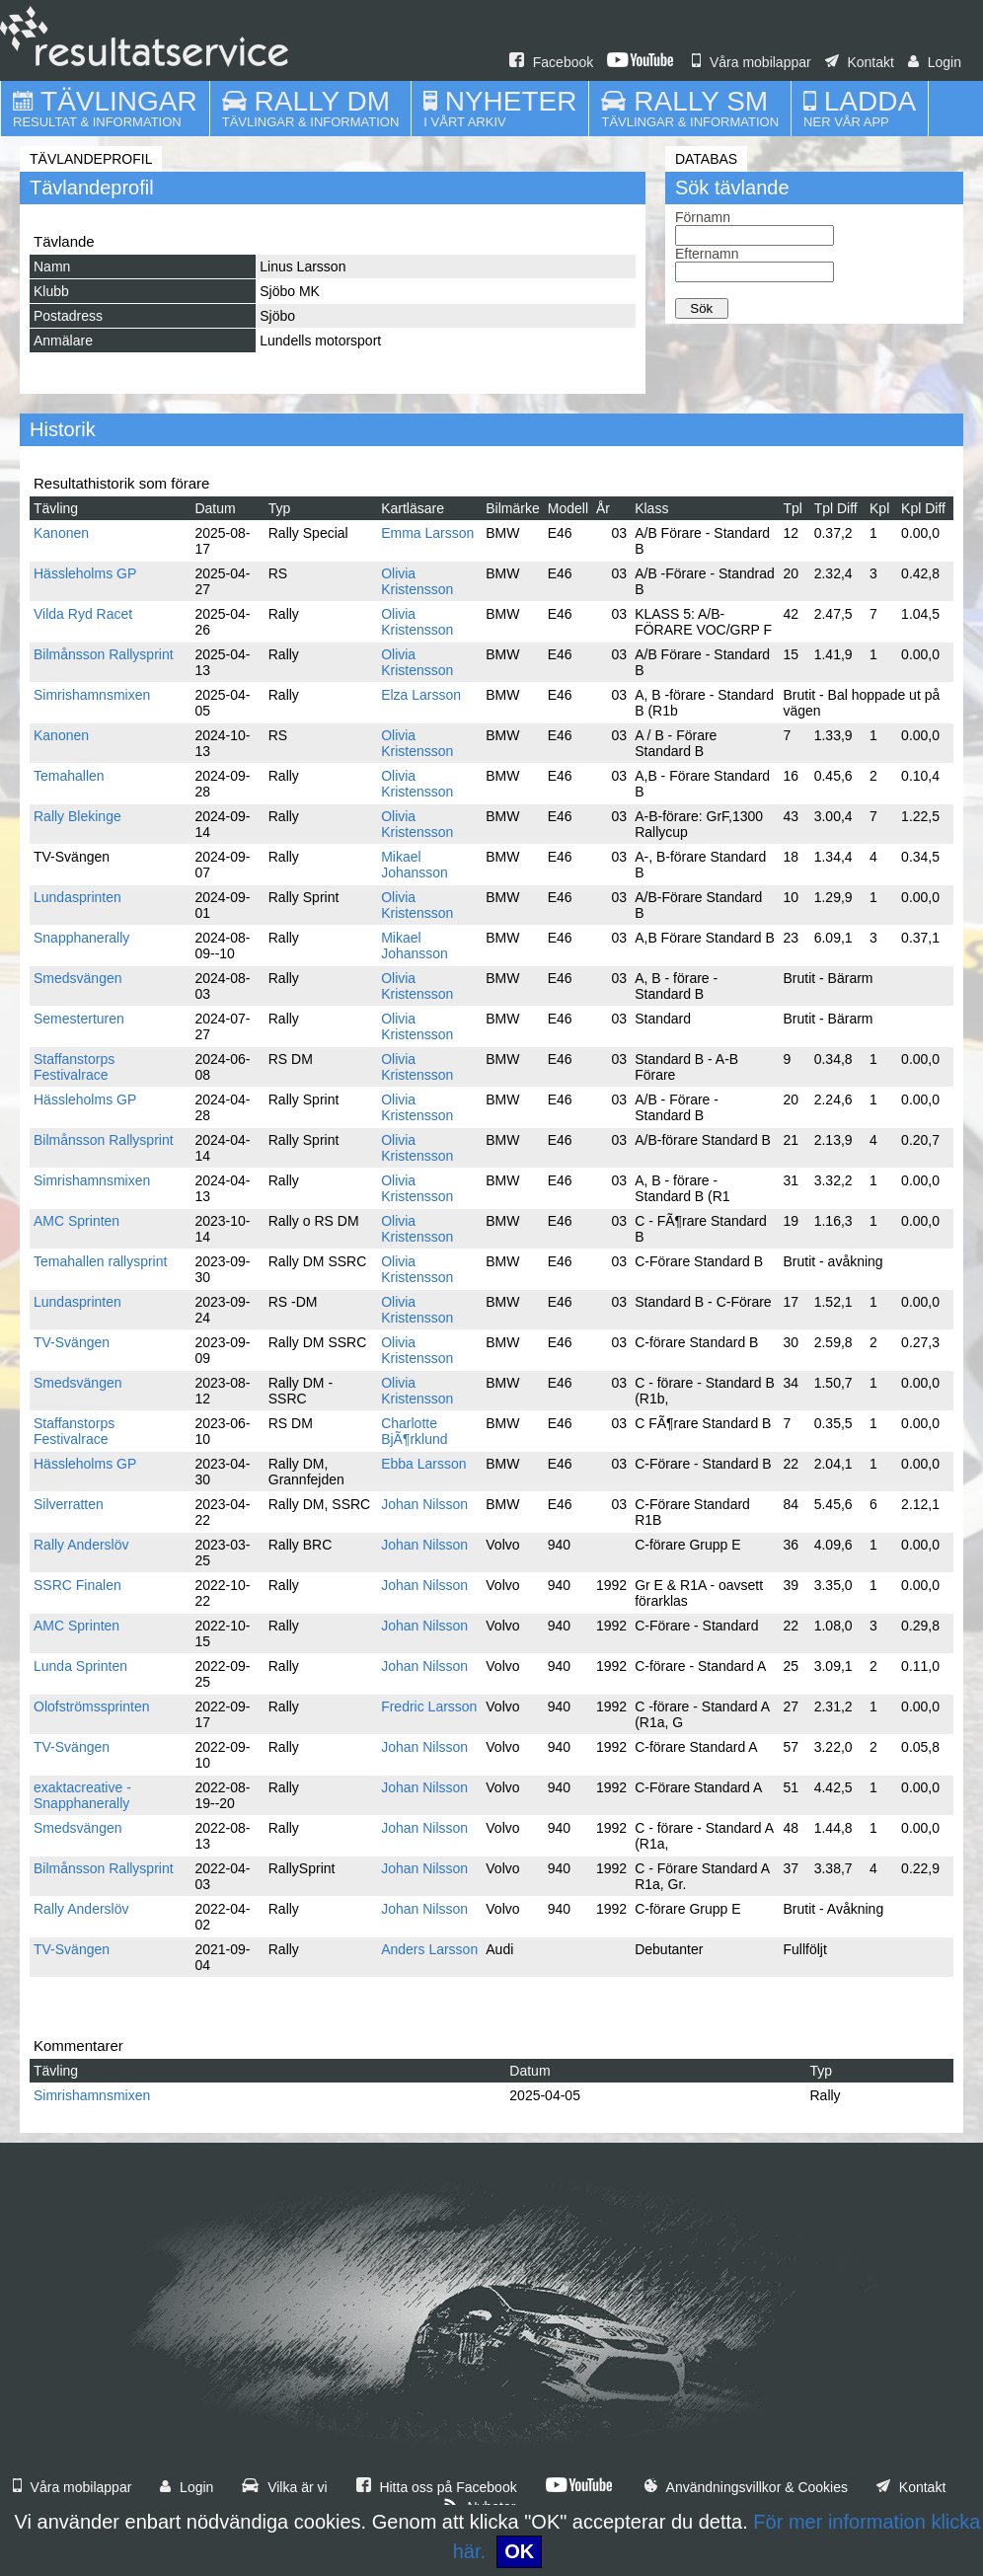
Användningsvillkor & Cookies (746, 2487)
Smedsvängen (78, 978)
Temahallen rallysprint (100, 1261)
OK (519, 2551)
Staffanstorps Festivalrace (74, 1067)
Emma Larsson (427, 533)
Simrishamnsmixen (92, 695)
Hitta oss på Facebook (436, 2487)
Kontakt (859, 62)
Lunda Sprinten (80, 1666)
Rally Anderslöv (81, 1545)
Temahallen (69, 776)
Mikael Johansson (414, 864)
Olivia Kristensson (417, 581)
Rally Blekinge (77, 816)
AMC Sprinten (76, 1221)
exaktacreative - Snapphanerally (82, 1795)
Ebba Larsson (423, 1464)
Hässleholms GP (85, 573)
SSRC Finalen (77, 1585)
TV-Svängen (72, 1342)
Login (934, 62)
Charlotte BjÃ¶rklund (414, 1431)
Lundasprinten (77, 897)
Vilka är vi (284, 2487)
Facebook (551, 62)
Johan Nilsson (424, 1504)
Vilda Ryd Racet (83, 614)
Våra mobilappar (751, 62)
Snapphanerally (81, 938)
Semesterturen (79, 1018)
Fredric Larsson (429, 1706)
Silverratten (69, 1504)
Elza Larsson (421, 695)
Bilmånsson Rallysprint (104, 654)
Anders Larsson (429, 1949)
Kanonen (61, 533)
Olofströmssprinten (91, 1706)
